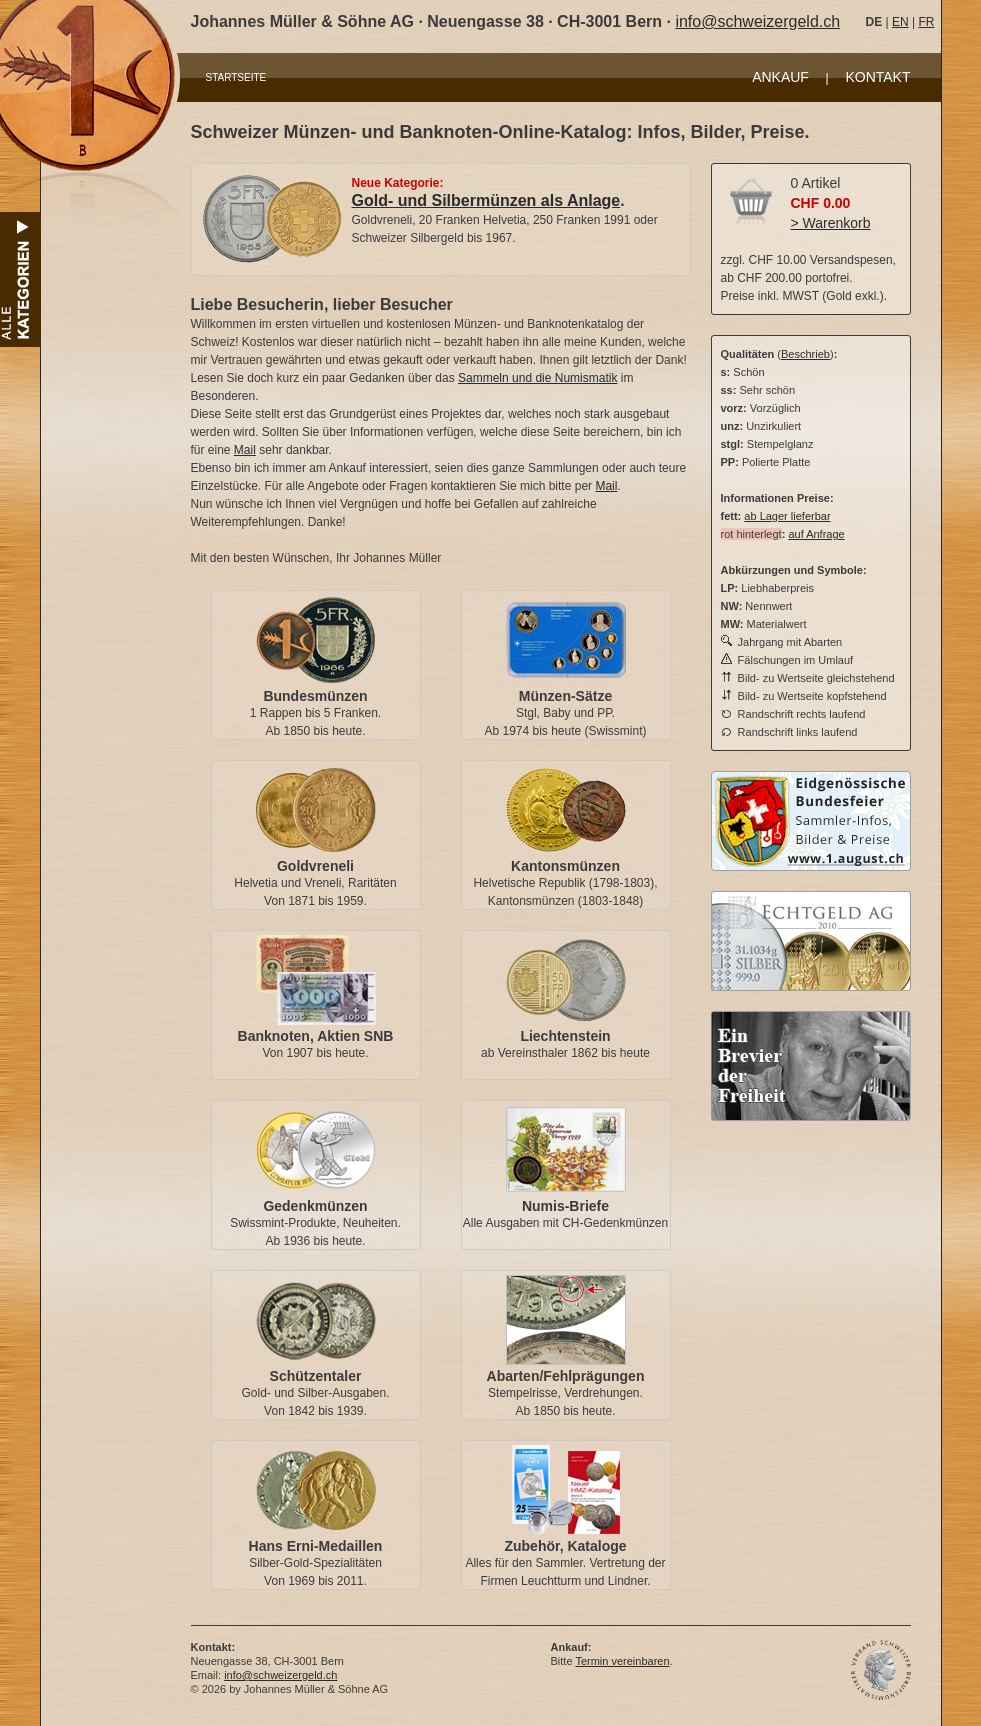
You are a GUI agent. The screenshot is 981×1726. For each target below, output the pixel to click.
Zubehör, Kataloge (565, 1546)
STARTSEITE (236, 77)
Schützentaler (316, 1376)
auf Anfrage (816, 534)
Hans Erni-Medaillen (316, 1546)
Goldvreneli (315, 866)
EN (900, 22)
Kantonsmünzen (565, 866)
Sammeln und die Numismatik (537, 378)
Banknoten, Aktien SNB (316, 1036)
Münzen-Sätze (565, 696)
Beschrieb (805, 354)
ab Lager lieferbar (787, 516)
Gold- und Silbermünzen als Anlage (486, 200)
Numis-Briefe (565, 1206)
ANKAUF (780, 77)
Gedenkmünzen (315, 1206)
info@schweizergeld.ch (757, 21)
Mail (245, 450)
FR (926, 22)
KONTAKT (877, 77)
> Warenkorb (831, 223)
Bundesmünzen (315, 696)
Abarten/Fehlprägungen (566, 1376)
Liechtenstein (565, 1036)
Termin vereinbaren (622, 1661)
